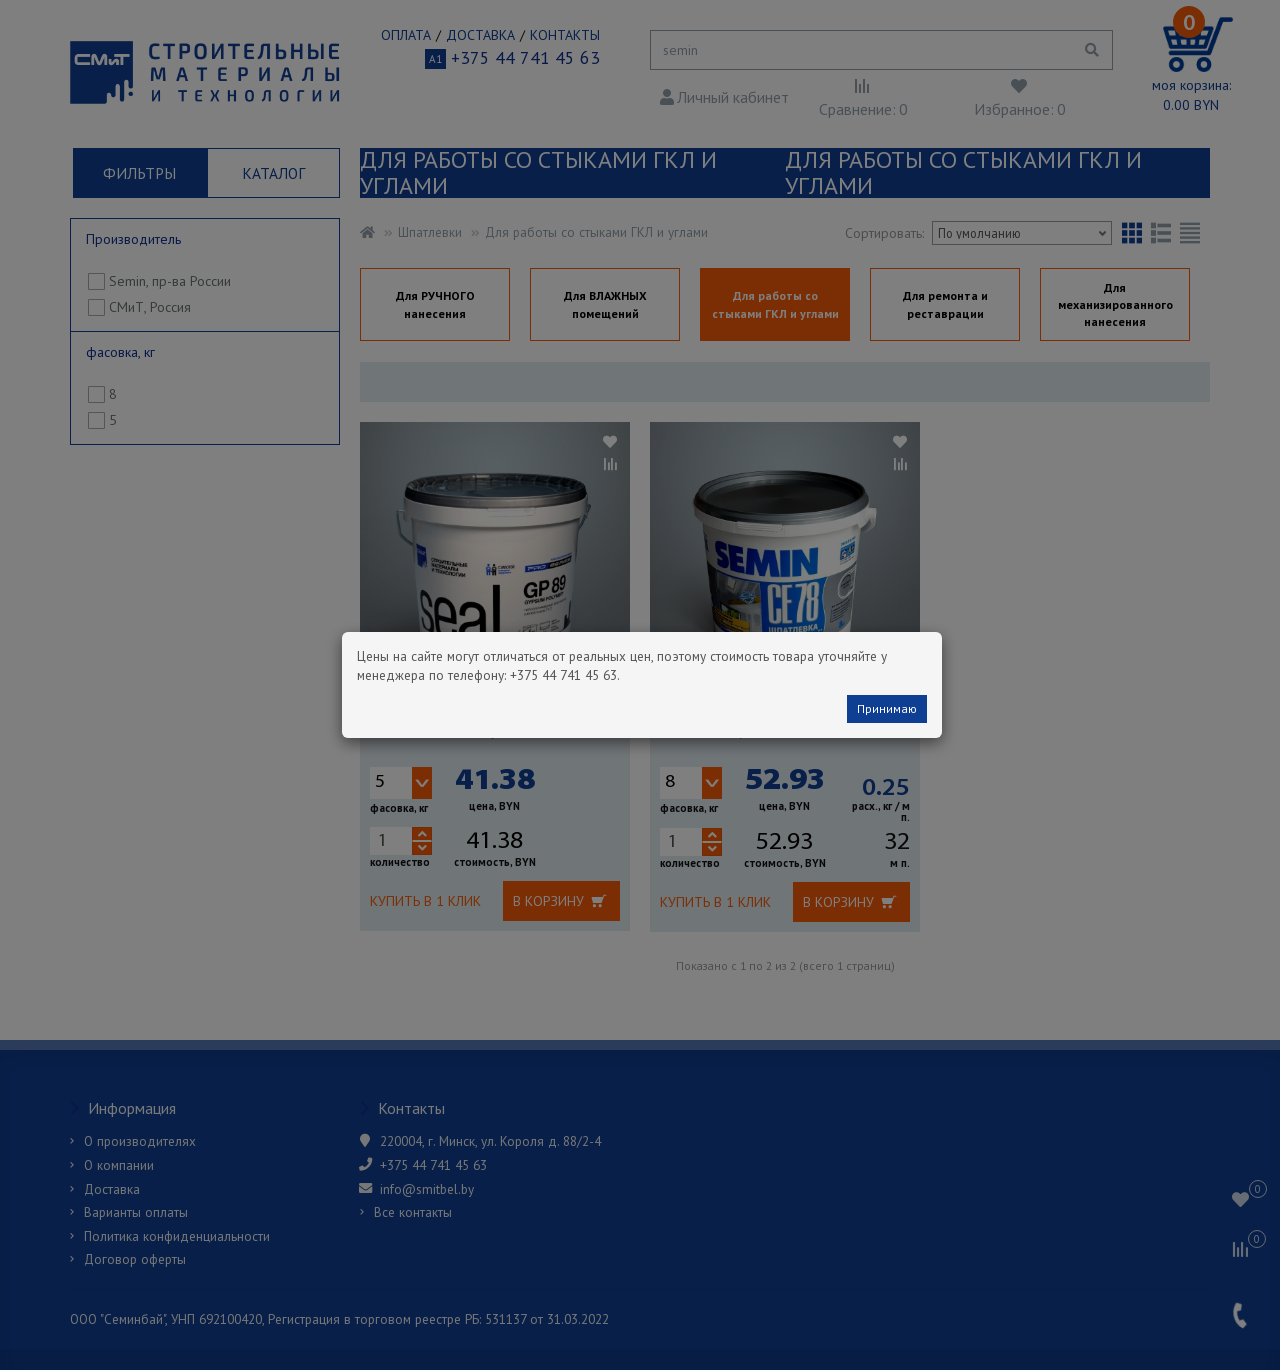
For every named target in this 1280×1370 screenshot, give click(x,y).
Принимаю (887, 708)
